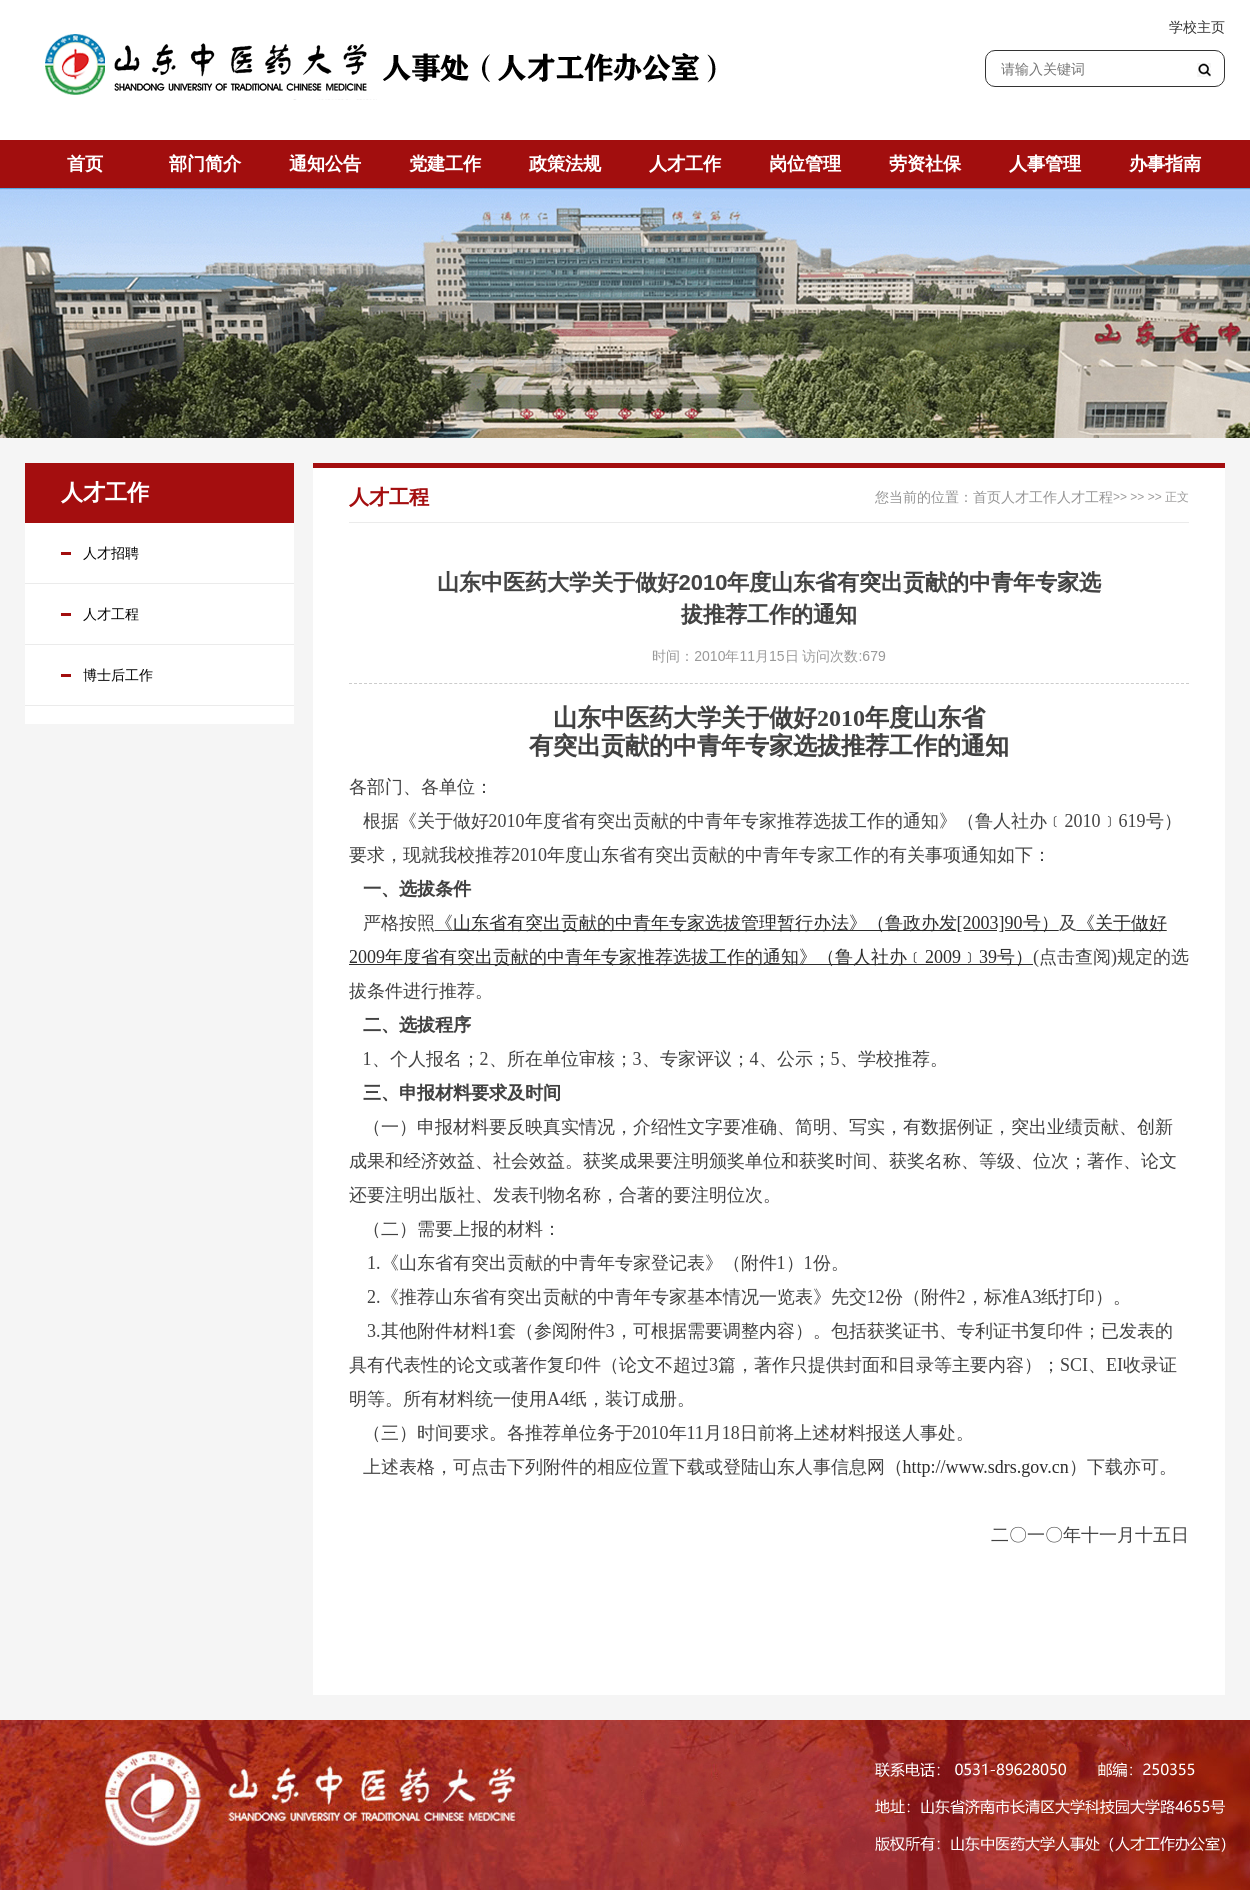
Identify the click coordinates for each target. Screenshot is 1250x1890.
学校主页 (1197, 27)
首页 (987, 497)
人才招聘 (111, 553)
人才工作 (1029, 497)
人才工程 (111, 614)
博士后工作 (118, 675)
